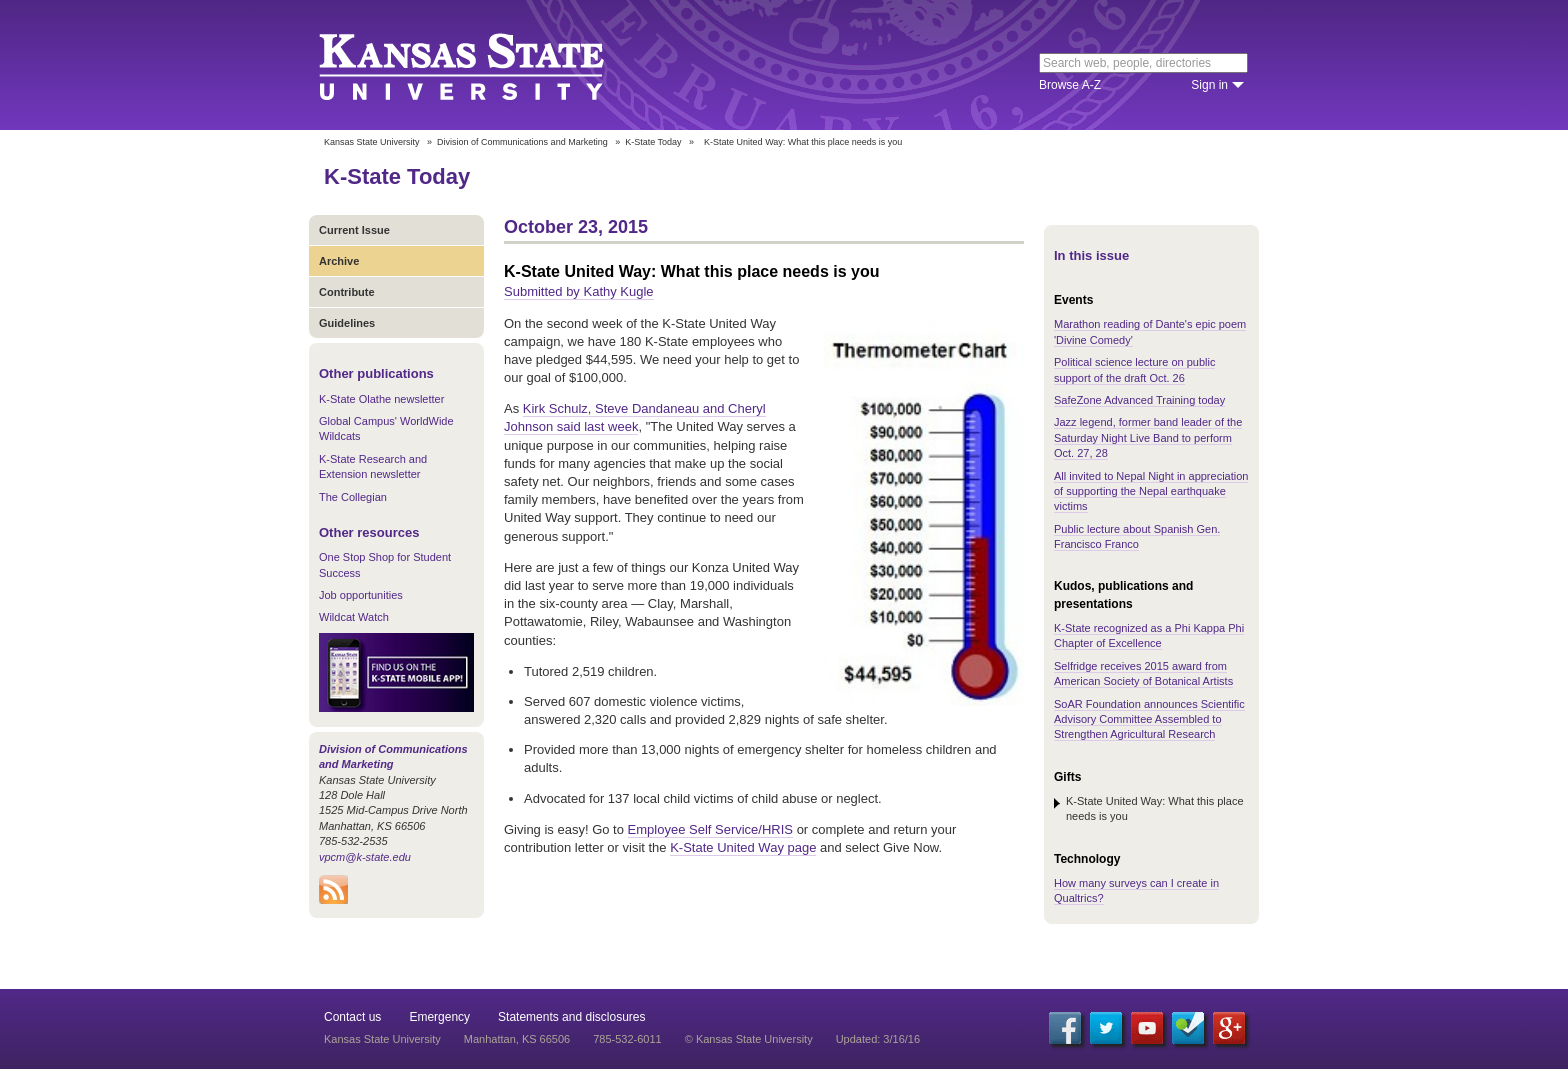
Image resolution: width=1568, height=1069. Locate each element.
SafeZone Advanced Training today (1139, 400)
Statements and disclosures (571, 1017)
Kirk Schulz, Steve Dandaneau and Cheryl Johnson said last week (635, 417)
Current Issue (354, 230)
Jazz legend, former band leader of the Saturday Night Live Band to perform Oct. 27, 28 (1148, 437)
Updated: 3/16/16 (878, 1039)
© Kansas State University (749, 1039)
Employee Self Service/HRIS (710, 829)
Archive (339, 261)
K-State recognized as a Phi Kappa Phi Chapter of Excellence (1149, 635)
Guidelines (347, 323)
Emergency (439, 1017)
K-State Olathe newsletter (381, 399)
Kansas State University (486, 65)
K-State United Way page (743, 847)
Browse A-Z (1070, 85)
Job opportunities (361, 595)
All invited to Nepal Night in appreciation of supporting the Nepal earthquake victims (1151, 491)
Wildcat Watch (354, 617)
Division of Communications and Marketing (522, 142)
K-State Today (653, 142)
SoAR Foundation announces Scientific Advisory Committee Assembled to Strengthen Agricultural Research (1149, 719)
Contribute (347, 292)
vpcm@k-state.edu (365, 857)
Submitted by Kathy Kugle (579, 291)
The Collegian (353, 497)
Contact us (352, 1017)
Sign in (1209, 85)
